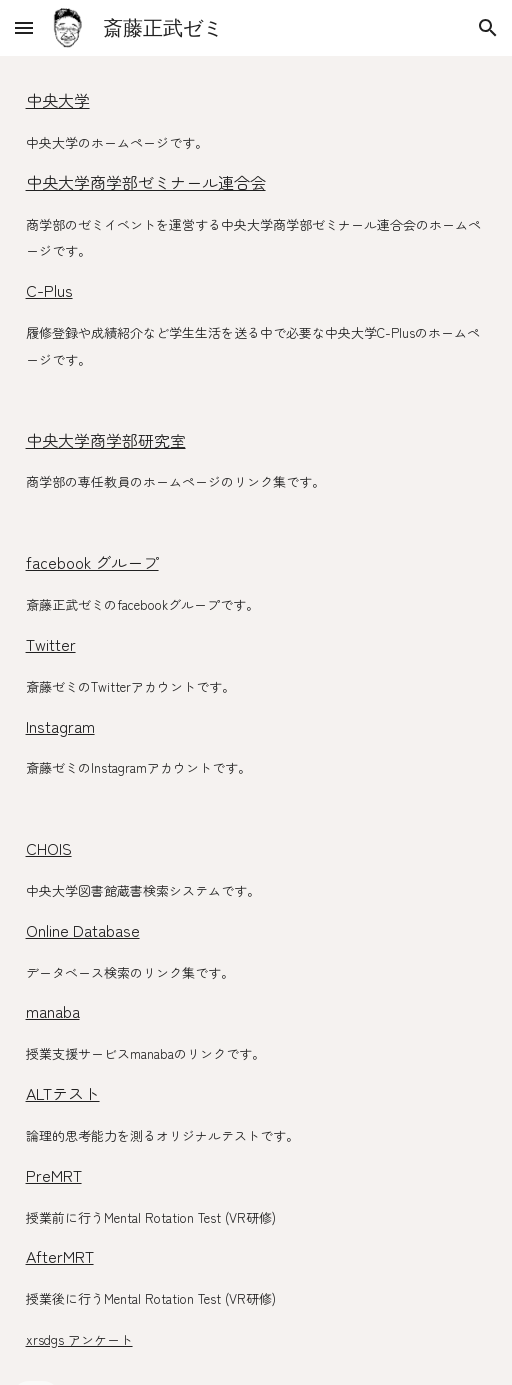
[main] (256, 720)
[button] (24, 27)
